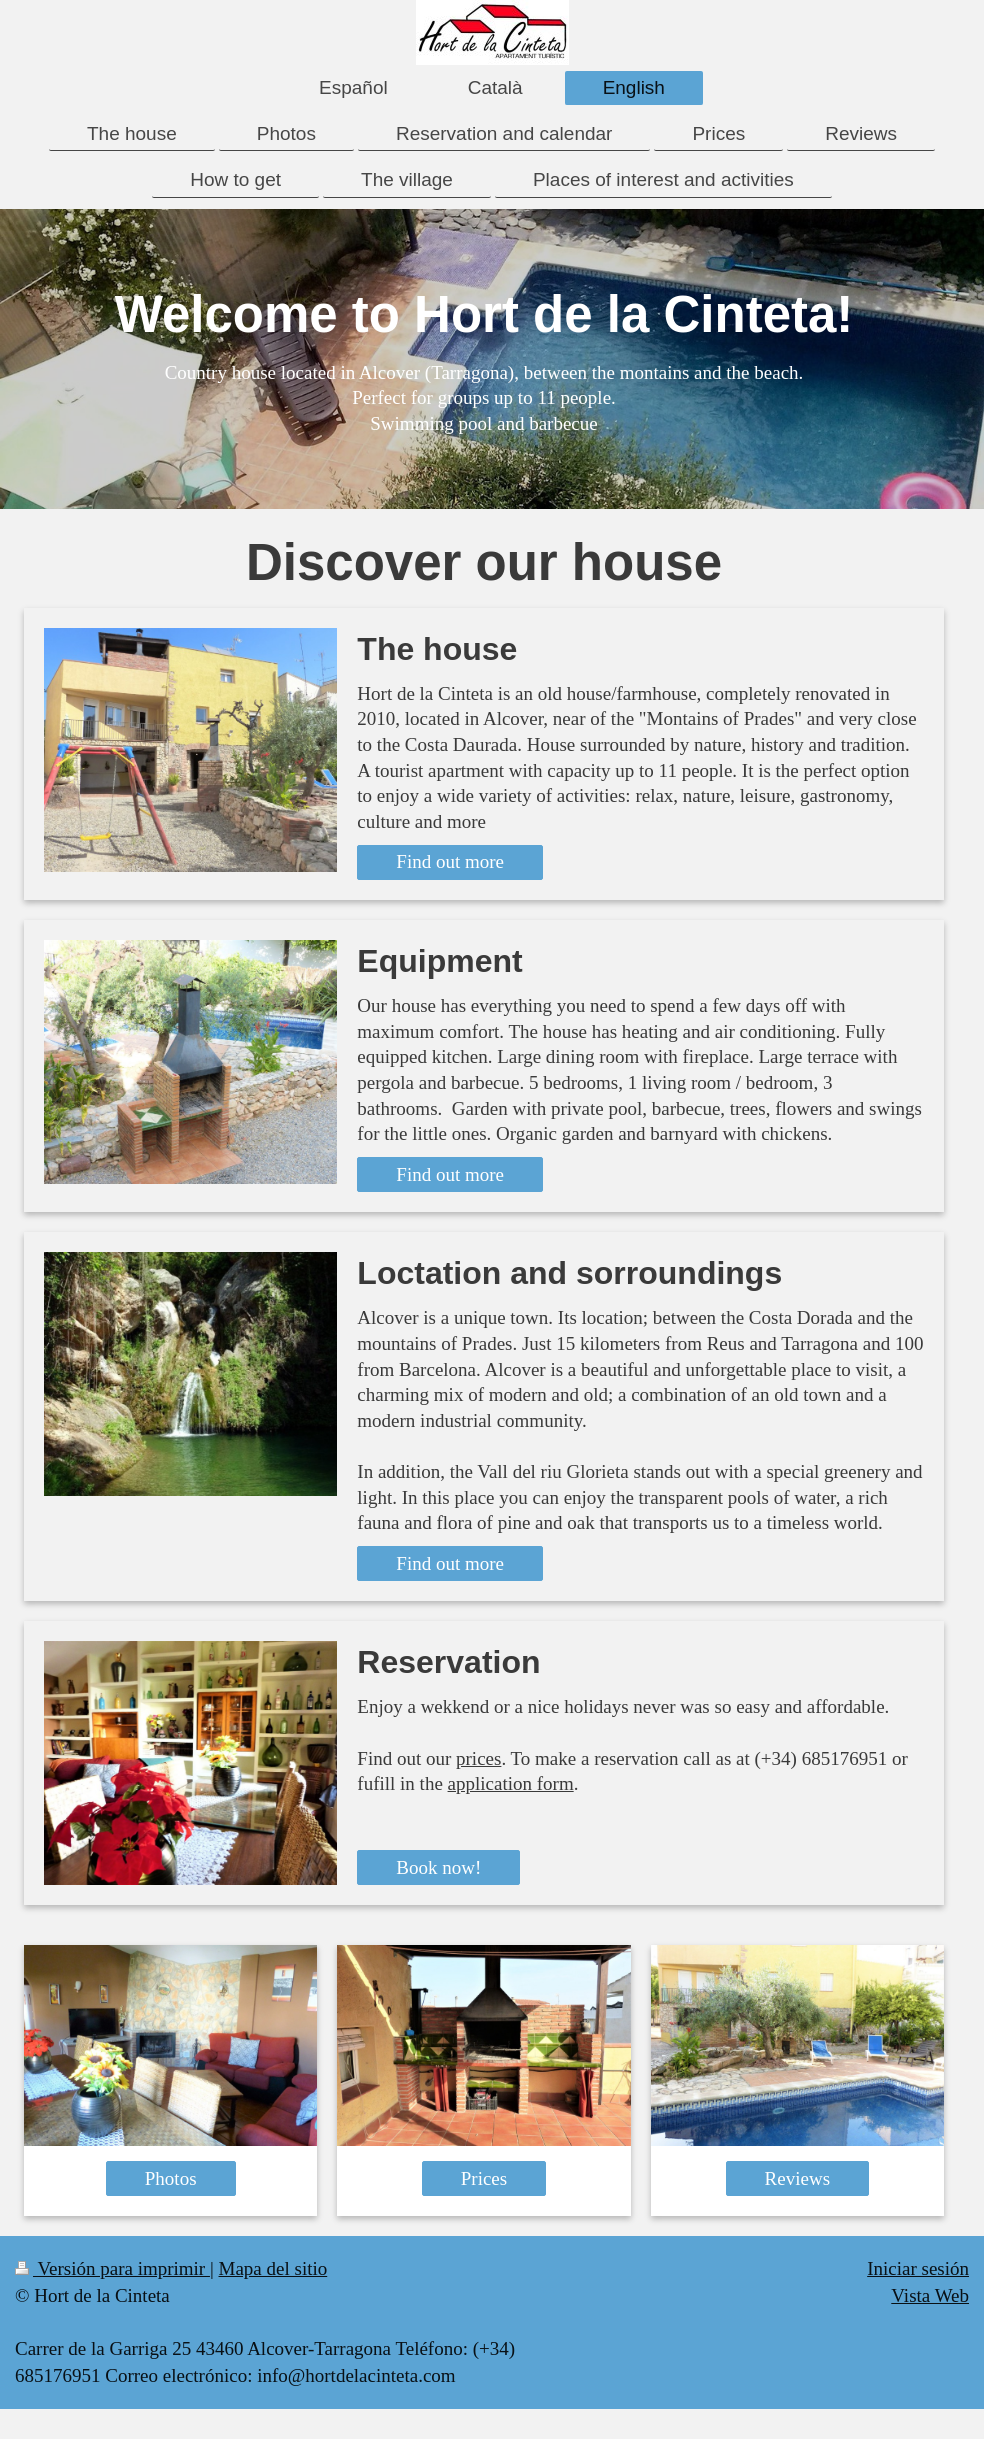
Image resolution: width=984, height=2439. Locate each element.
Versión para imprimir (112, 2268)
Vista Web (930, 2295)
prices (478, 1758)
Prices (484, 2178)
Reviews (797, 2178)
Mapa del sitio (273, 2268)
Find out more (450, 861)
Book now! (438, 1867)
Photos (171, 2178)
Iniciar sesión (918, 2268)
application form (511, 1783)
